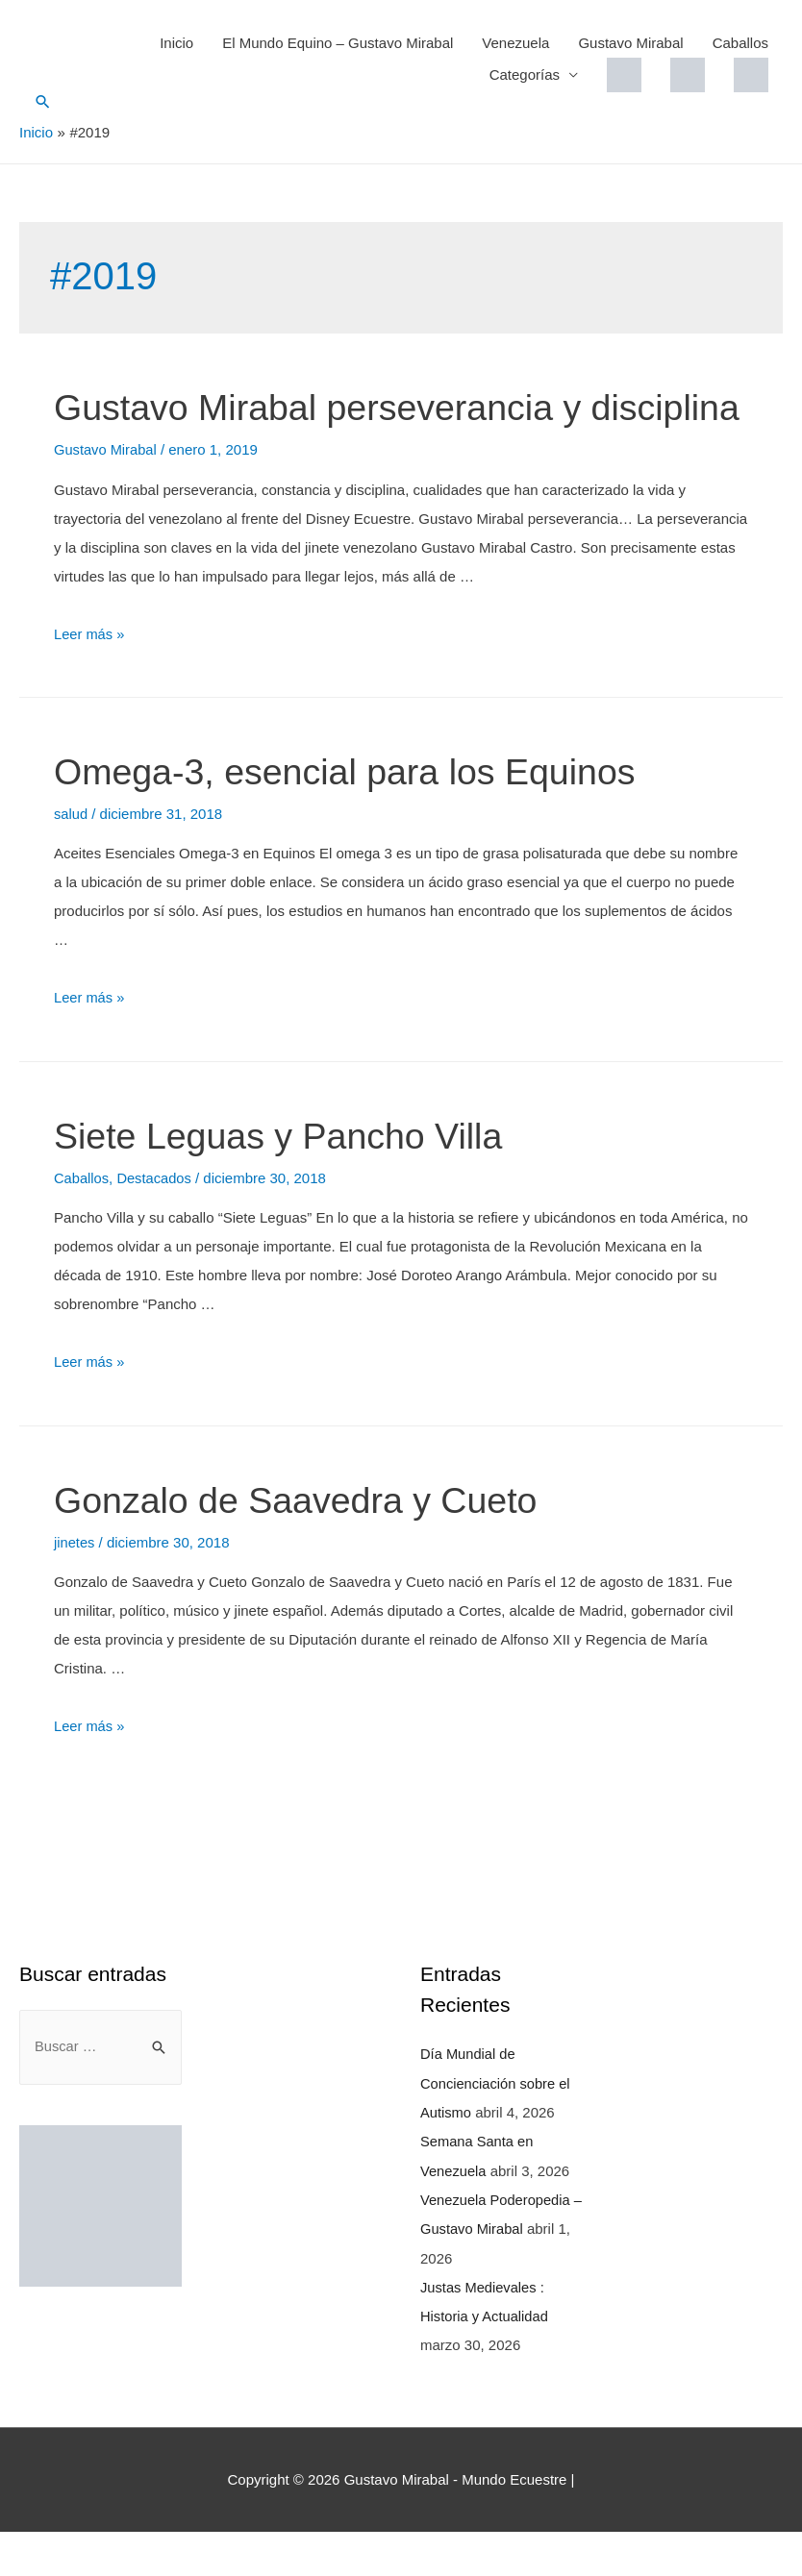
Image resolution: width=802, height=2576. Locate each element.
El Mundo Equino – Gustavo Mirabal (337, 43)
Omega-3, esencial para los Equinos (364, 820)
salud (71, 863)
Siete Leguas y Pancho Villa (293, 1183)
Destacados (156, 1226)
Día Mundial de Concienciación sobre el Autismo (496, 2130)
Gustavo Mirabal (630, 43)
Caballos (740, 43)
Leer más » (90, 683)
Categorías (524, 74)
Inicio (176, 43)
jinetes (74, 1589)
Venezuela (515, 43)
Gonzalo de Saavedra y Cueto (311, 1546)
